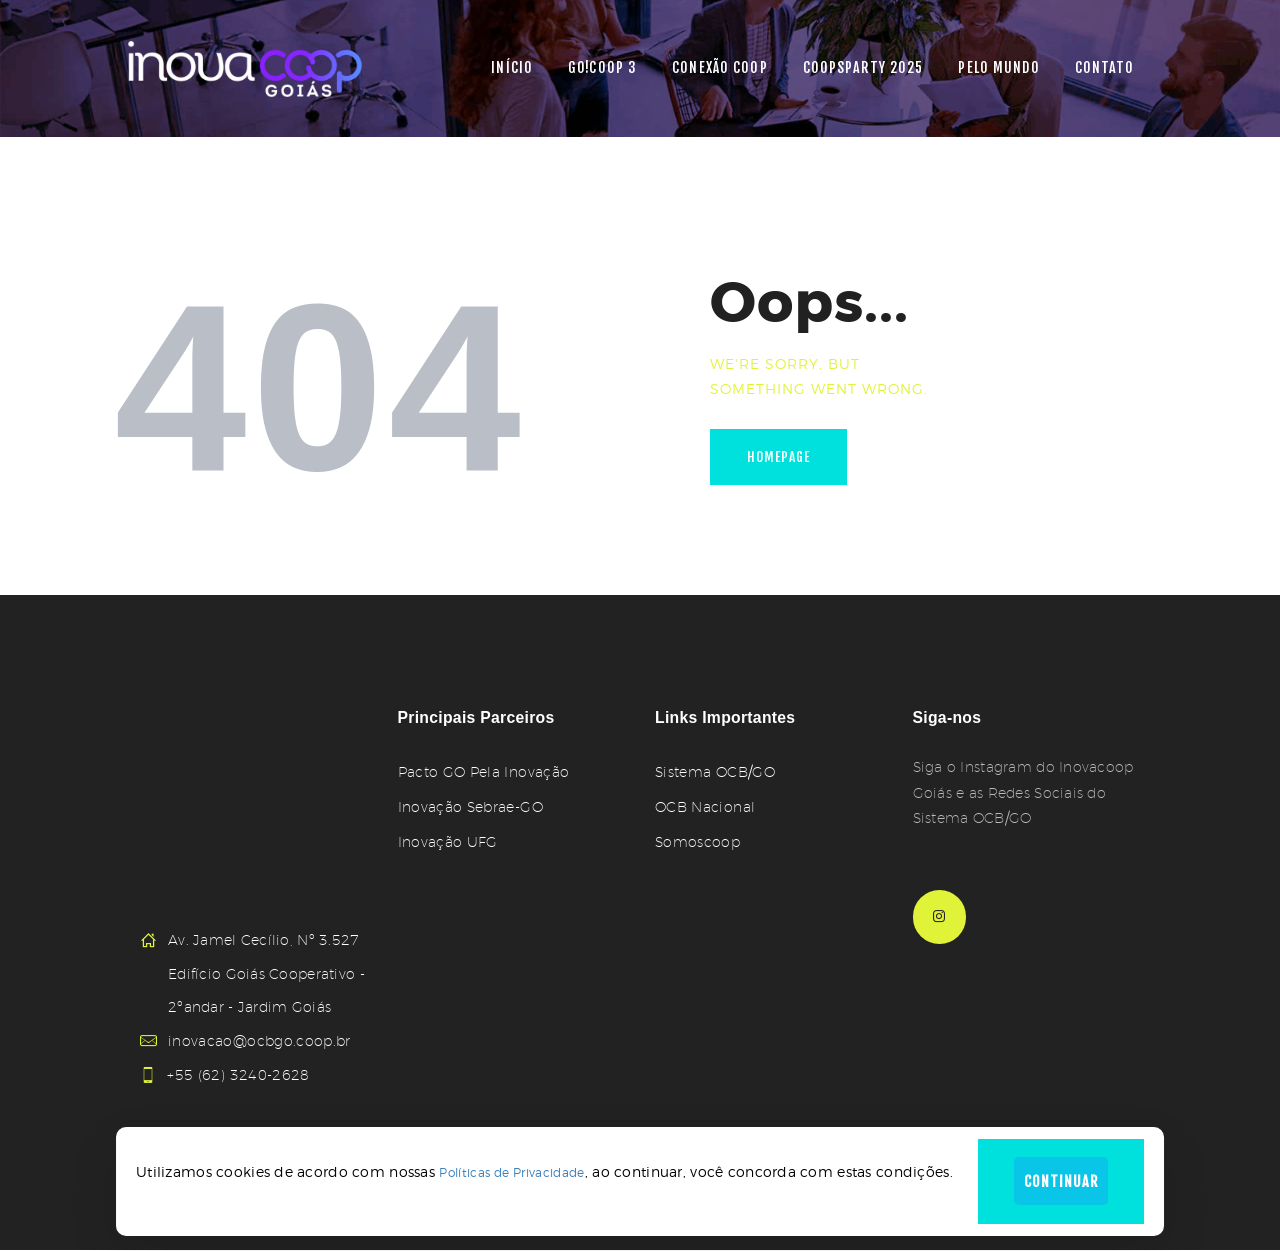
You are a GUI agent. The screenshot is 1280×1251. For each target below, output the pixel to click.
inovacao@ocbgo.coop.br (258, 1041)
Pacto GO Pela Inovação (482, 772)
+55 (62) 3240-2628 (238, 1075)
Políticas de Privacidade (507, 1170)
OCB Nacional (704, 807)
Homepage (781, 458)
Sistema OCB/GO (714, 772)
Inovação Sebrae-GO (469, 807)
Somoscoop (697, 842)
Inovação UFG (447, 842)
